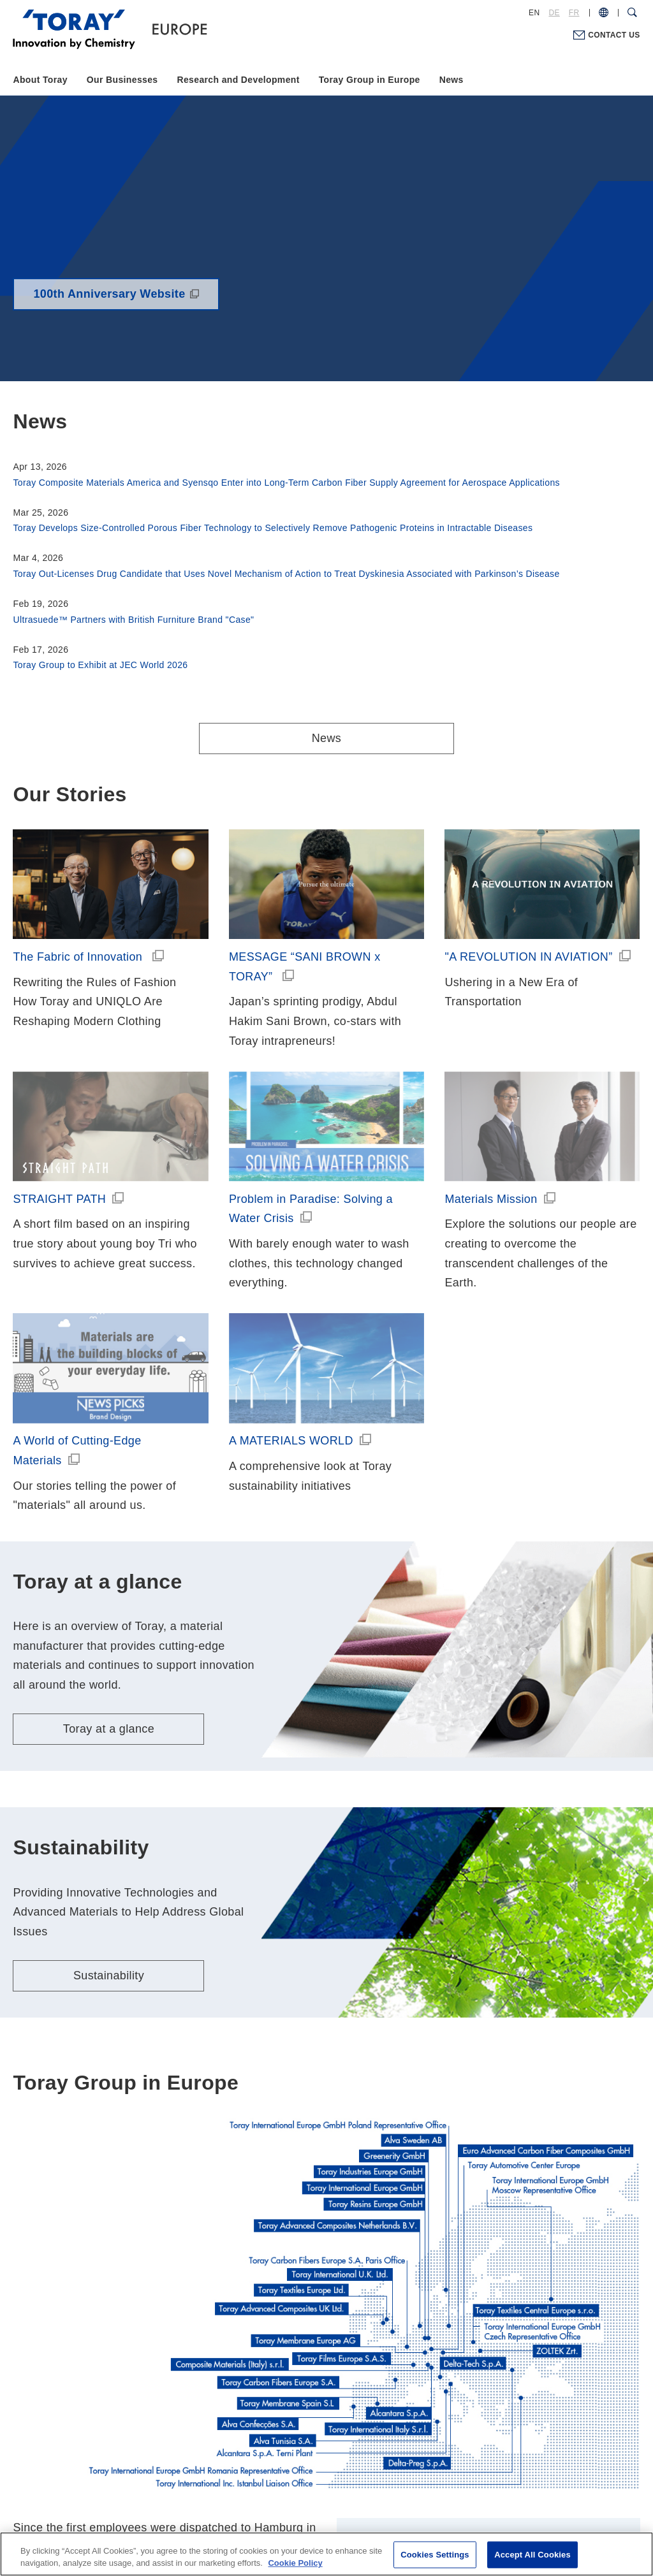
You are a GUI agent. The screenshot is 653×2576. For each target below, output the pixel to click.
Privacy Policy (299, 2496)
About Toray (40, 80)
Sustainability (108, 1795)
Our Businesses (122, 80)
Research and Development (238, 80)
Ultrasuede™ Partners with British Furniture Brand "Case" (133, 620)
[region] (326, 2554)
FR (574, 12)
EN (534, 12)
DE (553, 12)
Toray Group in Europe (369, 80)
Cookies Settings (434, 2554)
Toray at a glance (108, 1548)
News (451, 80)
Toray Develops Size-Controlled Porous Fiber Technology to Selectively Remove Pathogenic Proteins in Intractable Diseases (272, 528)
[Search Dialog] (632, 12)
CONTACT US (614, 35)
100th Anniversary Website (109, 293)
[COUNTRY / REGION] (603, 12)
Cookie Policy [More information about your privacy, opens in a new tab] (295, 2563)
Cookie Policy (370, 2496)
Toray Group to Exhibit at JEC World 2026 (100, 665)
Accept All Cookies (532, 2554)
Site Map (433, 2496)
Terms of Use (228, 2496)
